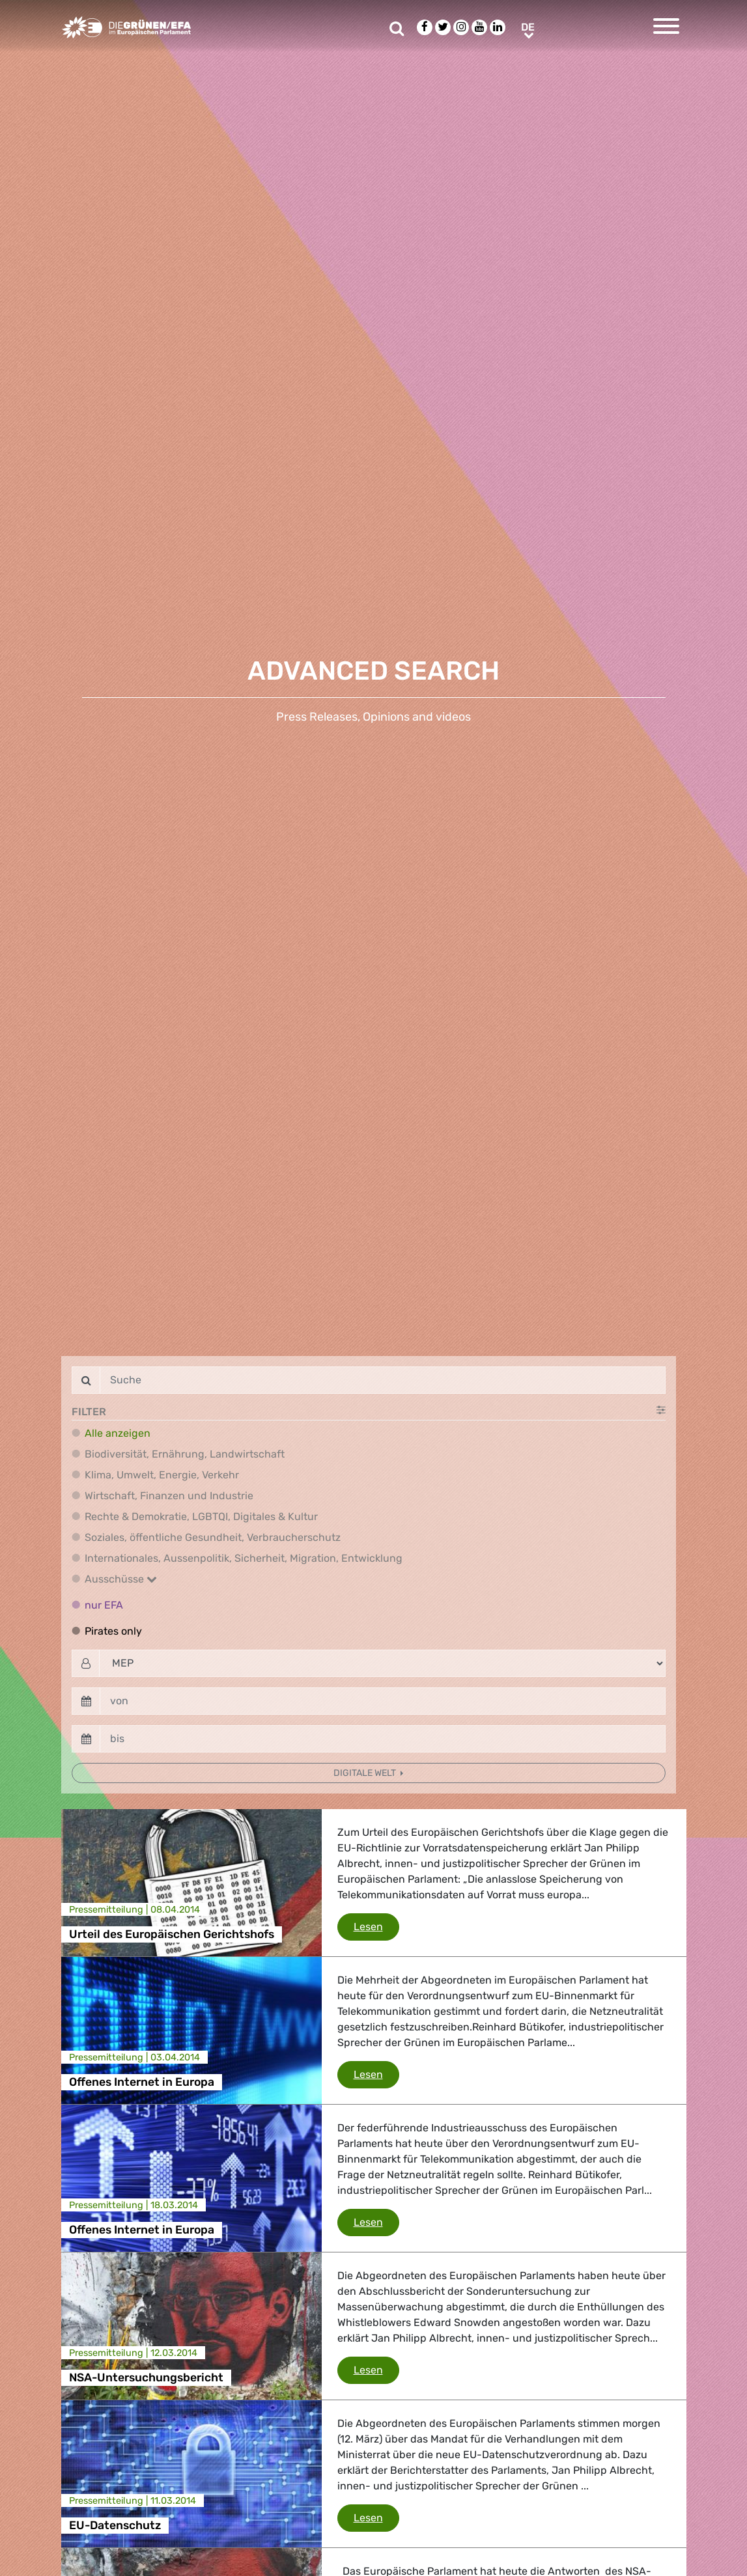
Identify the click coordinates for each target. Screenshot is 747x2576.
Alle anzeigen (117, 1433)
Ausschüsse (121, 1579)
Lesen (376, 1925)
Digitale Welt (365, 1773)
